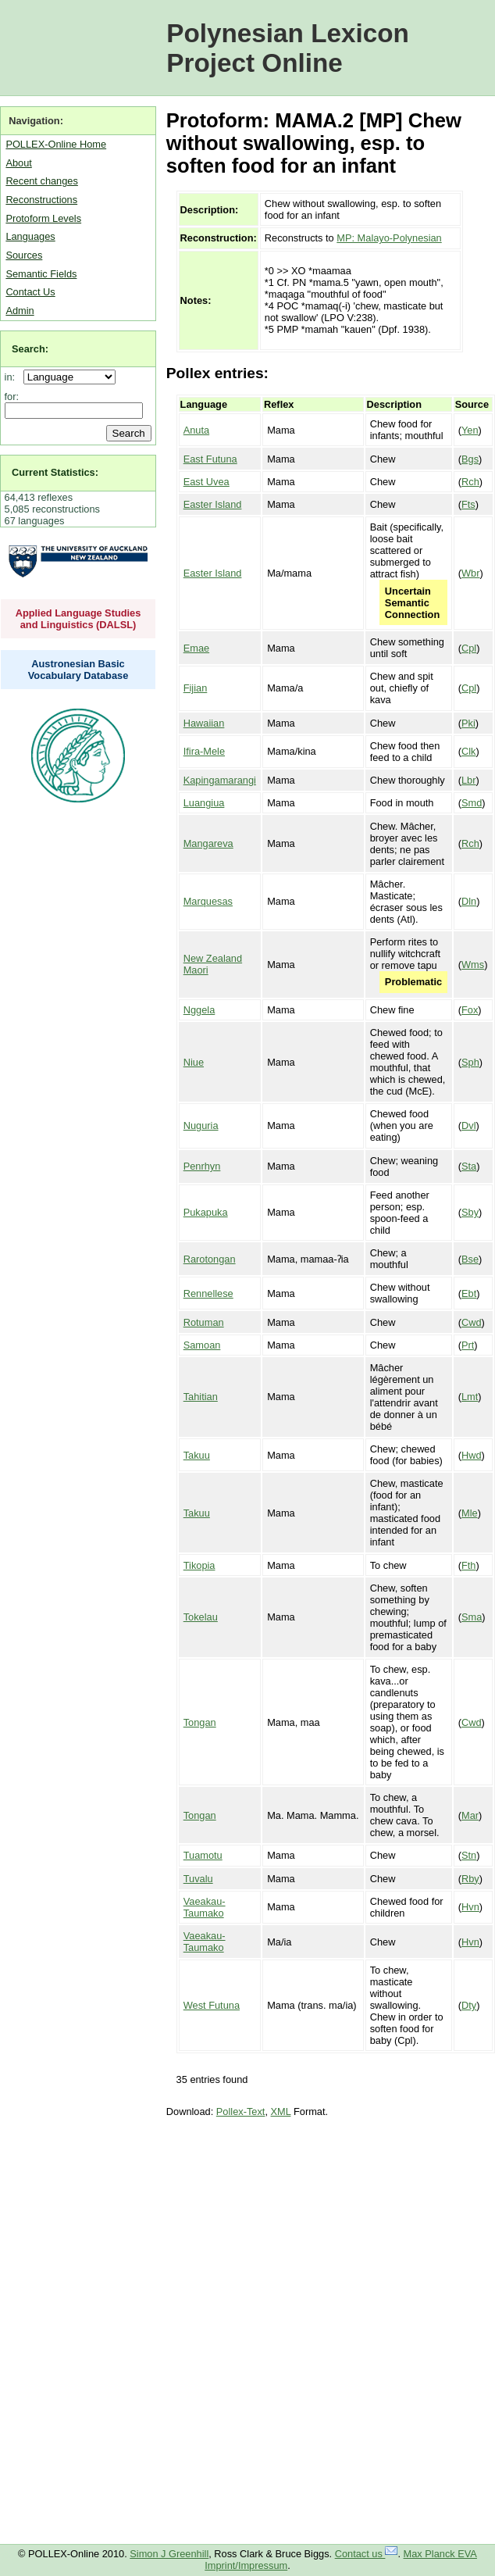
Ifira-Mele (204, 751)
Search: (30, 349)
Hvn (470, 1907)
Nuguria (201, 1125)
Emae (196, 648)
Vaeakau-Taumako (204, 1907)
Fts (468, 504)
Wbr (470, 573)
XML (281, 2111)
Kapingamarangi (219, 780)
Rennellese (208, 1293)
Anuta (196, 430)
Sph (470, 1062)
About (18, 163)
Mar (470, 1815)
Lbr (468, 780)
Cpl (468, 648)
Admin (19, 310)
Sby (470, 1212)
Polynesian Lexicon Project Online (287, 48)
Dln (468, 901)
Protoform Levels (43, 218)
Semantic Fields (41, 274)
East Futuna (210, 459)
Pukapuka (205, 1212)
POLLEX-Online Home (55, 144)
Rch (470, 482)
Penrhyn (202, 1166)
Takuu (196, 1455)
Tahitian (200, 1396)
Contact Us (30, 292)
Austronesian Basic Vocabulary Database (78, 669)
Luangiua (204, 803)
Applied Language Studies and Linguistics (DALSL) (78, 619)
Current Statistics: (55, 472)
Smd (471, 803)
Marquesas (208, 901)
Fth (468, 1565)
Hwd (471, 1455)
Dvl (468, 1125)
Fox (469, 1010)
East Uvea (206, 482)
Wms (472, 964)
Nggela (199, 1010)
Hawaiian (204, 723)
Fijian (195, 688)
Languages (30, 236)
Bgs (470, 459)
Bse (470, 1259)
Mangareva (208, 843)
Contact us (366, 2554)
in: (13, 377)
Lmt (469, 1396)
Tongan (199, 1722)
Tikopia (199, 1565)
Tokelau (200, 1617)
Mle (469, 1513)
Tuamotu (203, 1855)
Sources (23, 255)
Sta (468, 1166)
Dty (468, 2005)
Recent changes (41, 181)
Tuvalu (198, 1879)
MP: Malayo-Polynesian (389, 238)
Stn (468, 1855)
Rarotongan (209, 1259)
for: (12, 396)
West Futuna (211, 2005)
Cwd (471, 1322)
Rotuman (203, 1322)
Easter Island (212, 504)
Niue (193, 1062)
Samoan (202, 1345)
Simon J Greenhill (169, 2554)
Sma (471, 1617)
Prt (467, 1345)
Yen (470, 430)
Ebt (468, 1293)
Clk (468, 751)
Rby (470, 1879)
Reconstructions (41, 199)
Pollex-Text (240, 2111)
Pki (468, 723)
